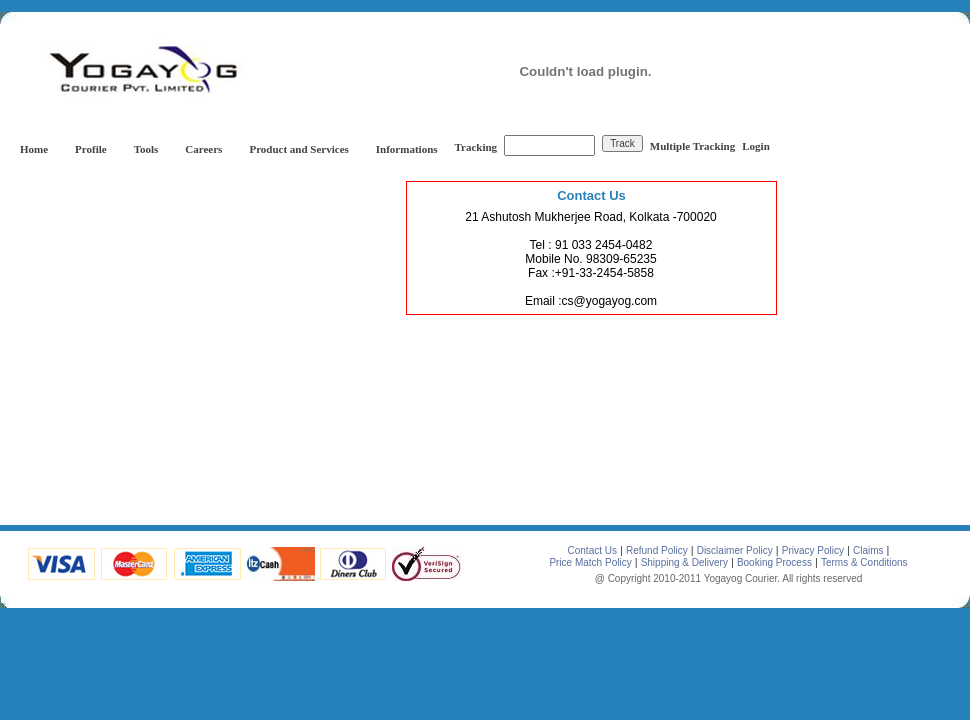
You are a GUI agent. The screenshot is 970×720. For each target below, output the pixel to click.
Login (756, 146)
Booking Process (774, 562)
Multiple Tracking (692, 146)
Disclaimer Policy (735, 550)
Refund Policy (657, 550)
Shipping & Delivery (684, 562)
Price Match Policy (590, 562)
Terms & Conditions (864, 562)
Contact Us (592, 550)
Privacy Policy (813, 550)
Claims (868, 550)
